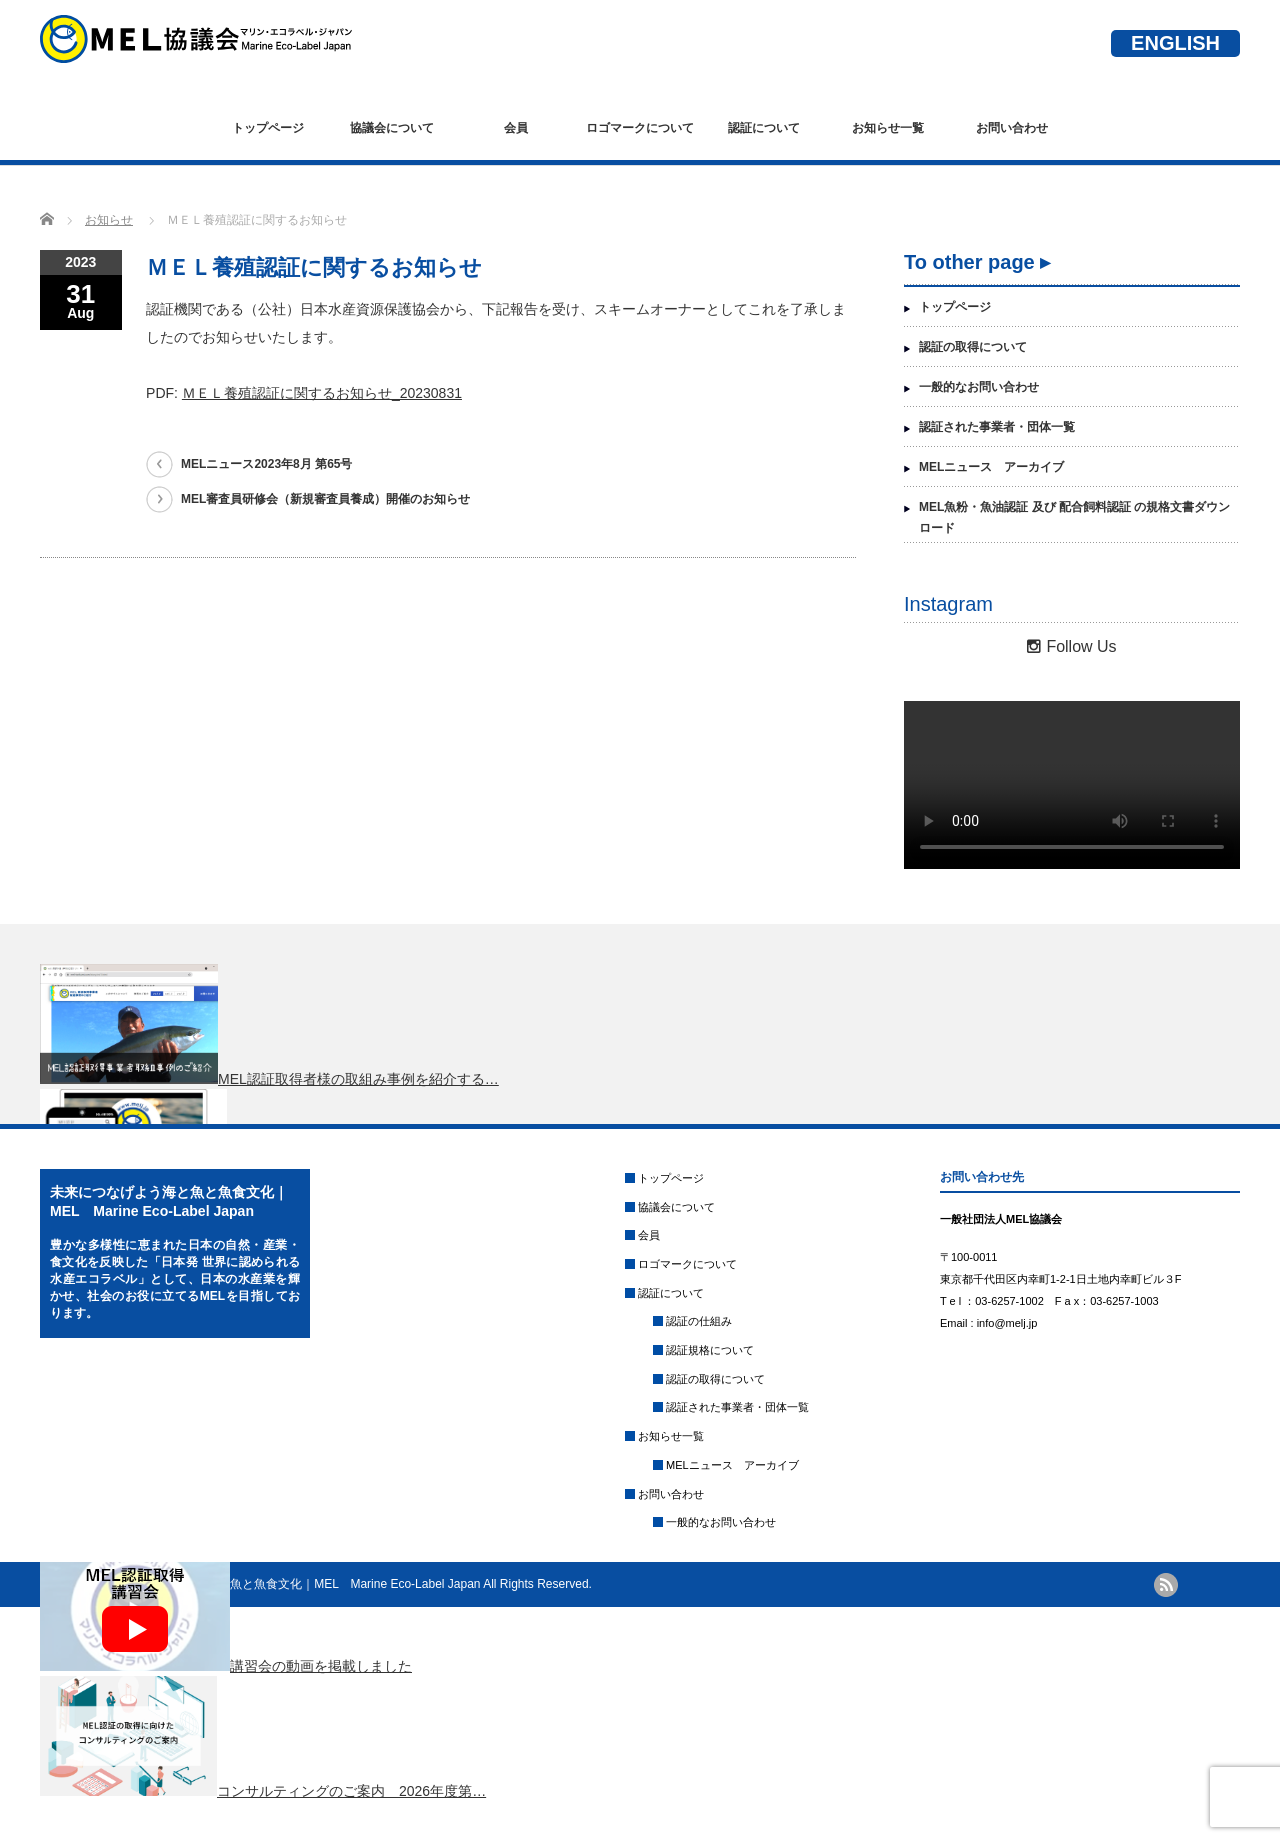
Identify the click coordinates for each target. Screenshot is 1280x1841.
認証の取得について (973, 347)
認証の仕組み (699, 1321)
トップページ (268, 128)
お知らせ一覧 (888, 128)
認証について (764, 128)
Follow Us (1071, 646)
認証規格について (710, 1350)
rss (1166, 1585)
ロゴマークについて (640, 128)
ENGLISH (1175, 43)
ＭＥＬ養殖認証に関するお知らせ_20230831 (322, 393)
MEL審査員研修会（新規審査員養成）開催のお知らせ (325, 499)
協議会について (392, 128)
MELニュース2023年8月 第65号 (266, 464)
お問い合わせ (1012, 128)
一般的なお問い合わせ (979, 387)
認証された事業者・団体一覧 (997, 427)
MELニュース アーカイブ (991, 467)
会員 (516, 128)
